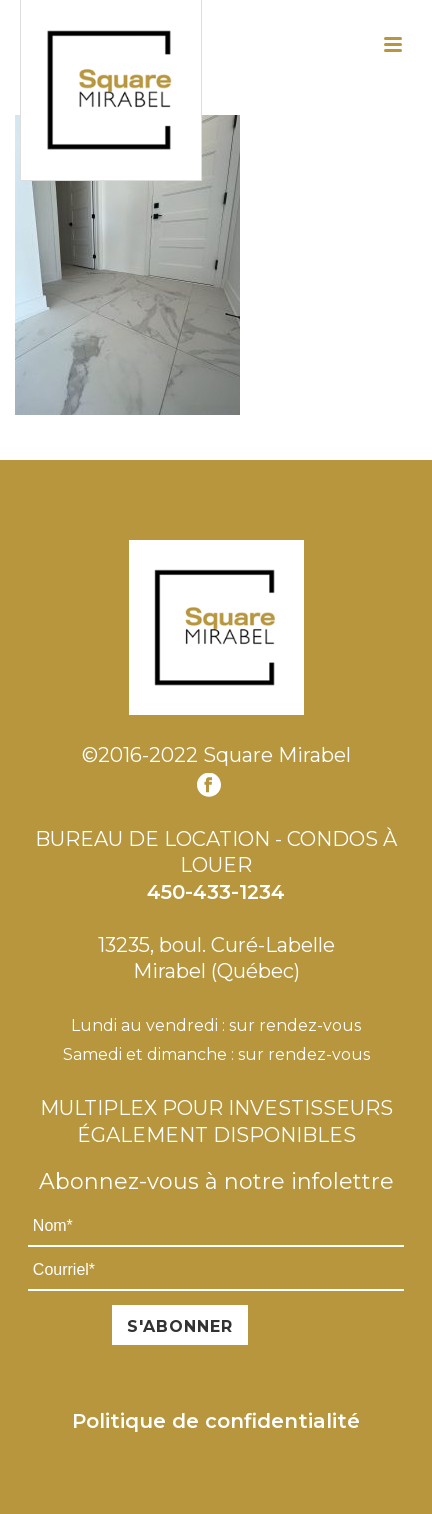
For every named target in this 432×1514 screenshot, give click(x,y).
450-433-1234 (216, 892)
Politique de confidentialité (216, 1421)
